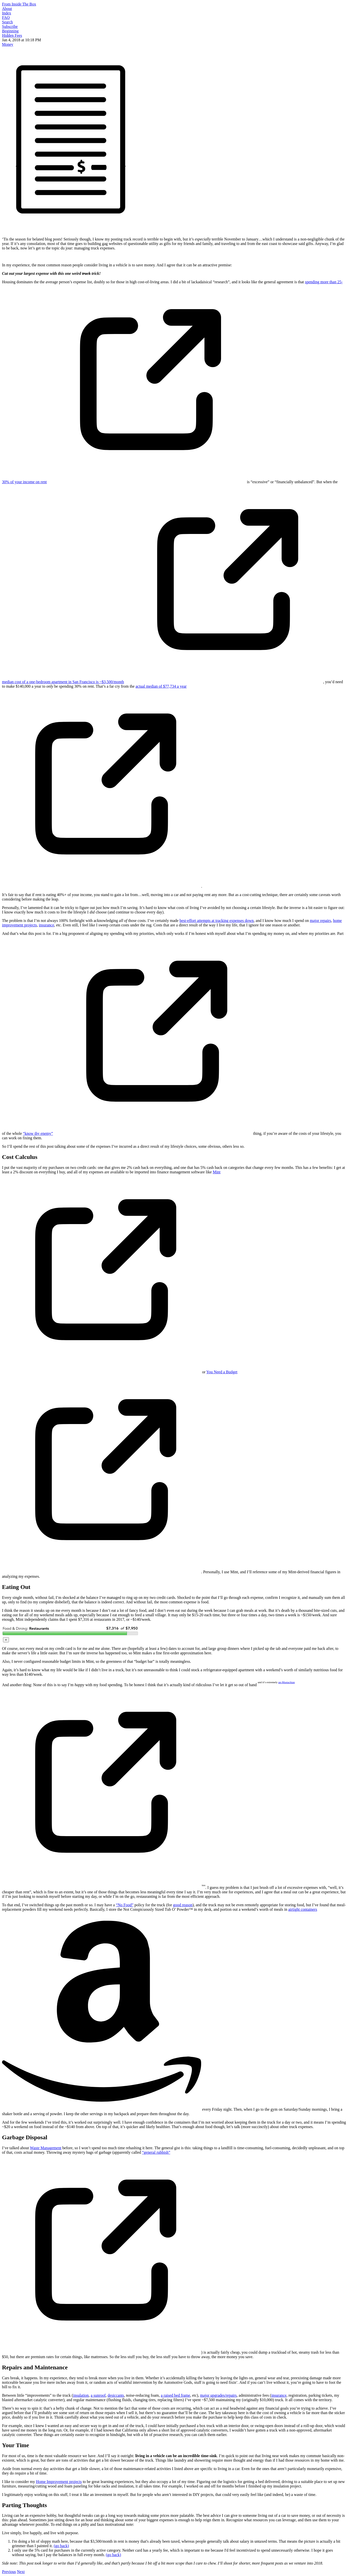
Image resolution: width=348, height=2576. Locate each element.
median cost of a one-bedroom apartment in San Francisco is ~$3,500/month (162, 682)
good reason (182, 1905)
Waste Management (45, 2148)
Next (21, 2572)
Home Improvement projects (59, 2482)
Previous (9, 2572)
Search (7, 22)
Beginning (10, 31)
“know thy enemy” (137, 1133)
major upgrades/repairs (218, 2395)
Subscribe (10, 26)
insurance (46, 925)
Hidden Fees (12, 35)
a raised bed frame (175, 2395)
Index (6, 13)
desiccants (116, 2395)
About (7, 8)
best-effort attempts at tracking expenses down (216, 920)
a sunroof (98, 2395)
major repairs (320, 920)
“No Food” (124, 1905)
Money (7, 44)
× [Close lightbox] (6, 1640)
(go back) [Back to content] (61, 2546)
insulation (81, 2395)
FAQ (6, 17)
